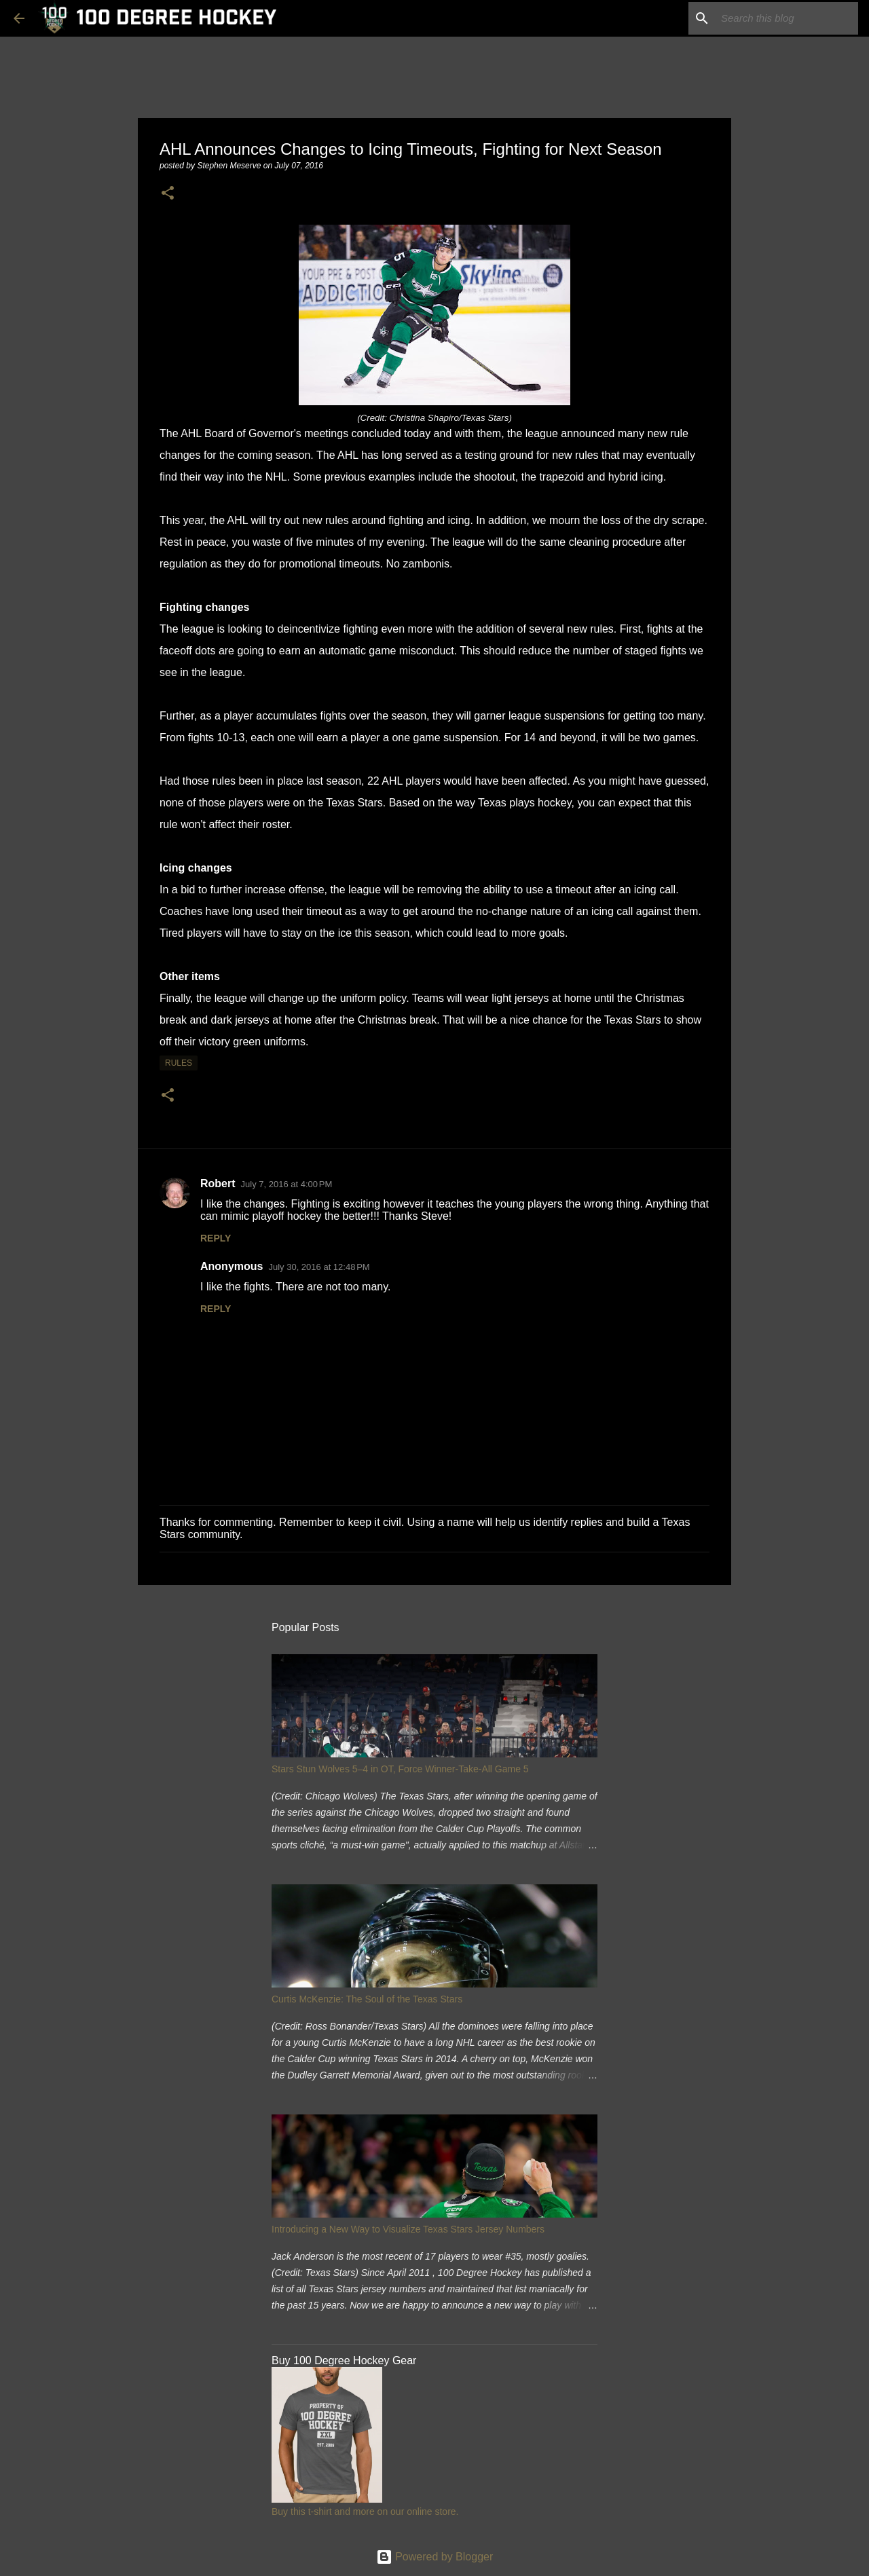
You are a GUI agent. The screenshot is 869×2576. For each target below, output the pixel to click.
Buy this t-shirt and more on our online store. (365, 2511)
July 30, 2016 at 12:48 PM (318, 1267)
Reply (215, 1238)
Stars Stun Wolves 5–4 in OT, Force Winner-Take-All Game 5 (400, 1768)
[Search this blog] (787, 18)
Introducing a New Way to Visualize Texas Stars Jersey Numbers (408, 2229)
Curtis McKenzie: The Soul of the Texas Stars (367, 1999)
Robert (218, 1183)
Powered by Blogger (435, 2556)
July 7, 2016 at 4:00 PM (287, 1184)
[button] (168, 194)
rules (178, 1063)
